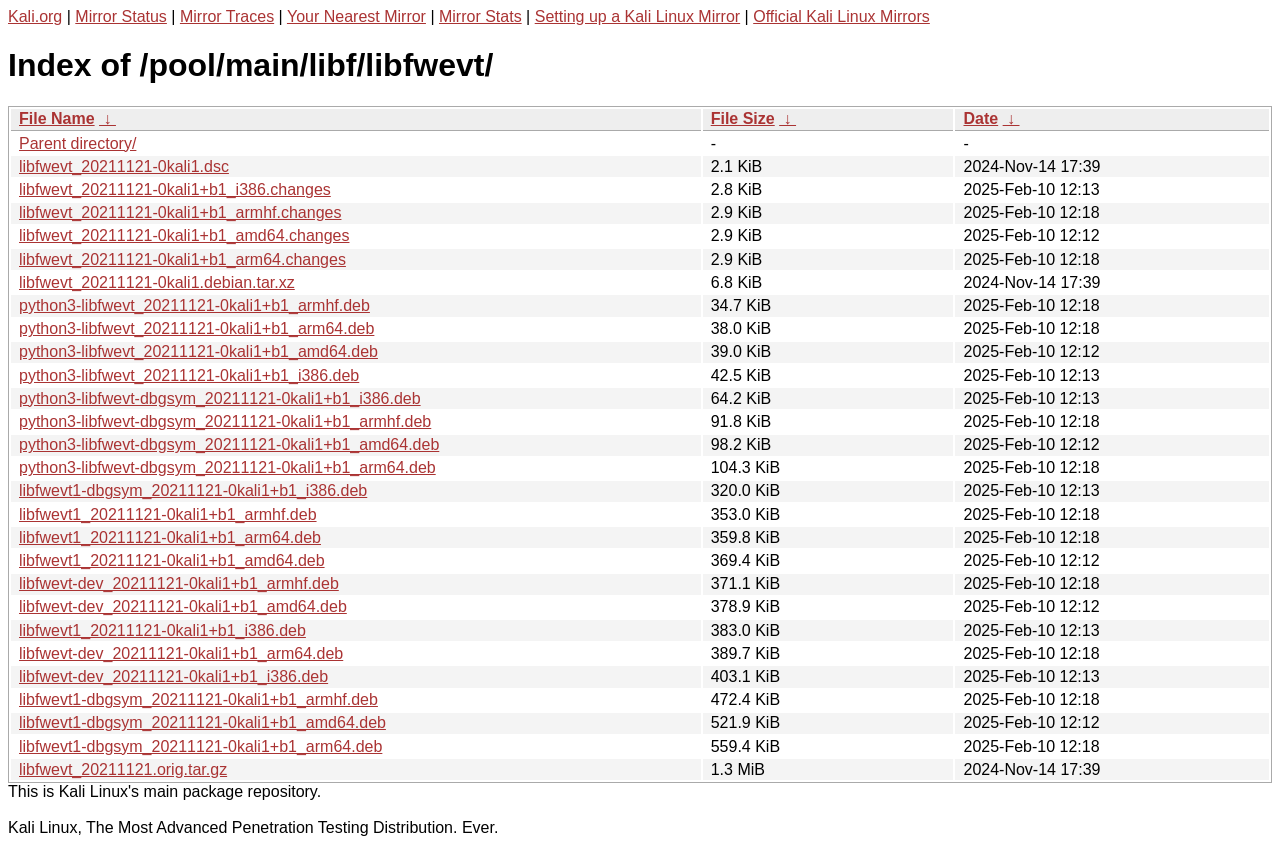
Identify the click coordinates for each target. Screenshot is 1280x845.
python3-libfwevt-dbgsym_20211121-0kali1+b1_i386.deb (220, 398)
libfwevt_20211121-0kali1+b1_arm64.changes (182, 259)
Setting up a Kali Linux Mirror (637, 16)
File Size (743, 118)
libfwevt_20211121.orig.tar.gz (123, 769)
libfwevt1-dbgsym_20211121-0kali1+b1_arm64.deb (200, 746)
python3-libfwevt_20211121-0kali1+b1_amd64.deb (198, 351)
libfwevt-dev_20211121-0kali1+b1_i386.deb (173, 676)
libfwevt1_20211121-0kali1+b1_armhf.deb (168, 514)
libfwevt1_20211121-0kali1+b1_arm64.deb (170, 537)
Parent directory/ (77, 143)
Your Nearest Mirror (356, 16)
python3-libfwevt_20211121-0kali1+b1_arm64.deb (196, 328)
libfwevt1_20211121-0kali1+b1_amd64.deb (172, 560)
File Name (57, 118)
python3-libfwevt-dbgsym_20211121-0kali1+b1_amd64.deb (229, 444)
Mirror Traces (227, 16)
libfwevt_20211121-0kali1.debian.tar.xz (157, 282)
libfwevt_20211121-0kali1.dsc (124, 166)
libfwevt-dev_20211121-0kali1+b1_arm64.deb (181, 653)
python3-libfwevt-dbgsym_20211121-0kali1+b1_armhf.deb (225, 421)
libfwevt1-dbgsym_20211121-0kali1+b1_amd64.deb (202, 722)
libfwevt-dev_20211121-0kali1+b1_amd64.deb (183, 606)
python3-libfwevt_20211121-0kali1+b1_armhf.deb (194, 305)
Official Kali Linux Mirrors (841, 16)
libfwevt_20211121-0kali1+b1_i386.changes (175, 189)
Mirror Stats (480, 16)
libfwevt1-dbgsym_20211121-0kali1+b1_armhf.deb (198, 699)
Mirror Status (121, 16)
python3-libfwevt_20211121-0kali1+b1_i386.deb (189, 375)
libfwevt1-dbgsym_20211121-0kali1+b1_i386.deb (193, 490)
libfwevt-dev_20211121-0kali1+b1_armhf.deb (179, 583)
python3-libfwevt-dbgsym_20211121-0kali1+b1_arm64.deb (227, 467)
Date (980, 118)
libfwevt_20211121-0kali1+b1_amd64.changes (184, 235)
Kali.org (35, 16)
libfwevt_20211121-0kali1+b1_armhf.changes (180, 212)
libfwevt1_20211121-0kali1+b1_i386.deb (162, 630)
